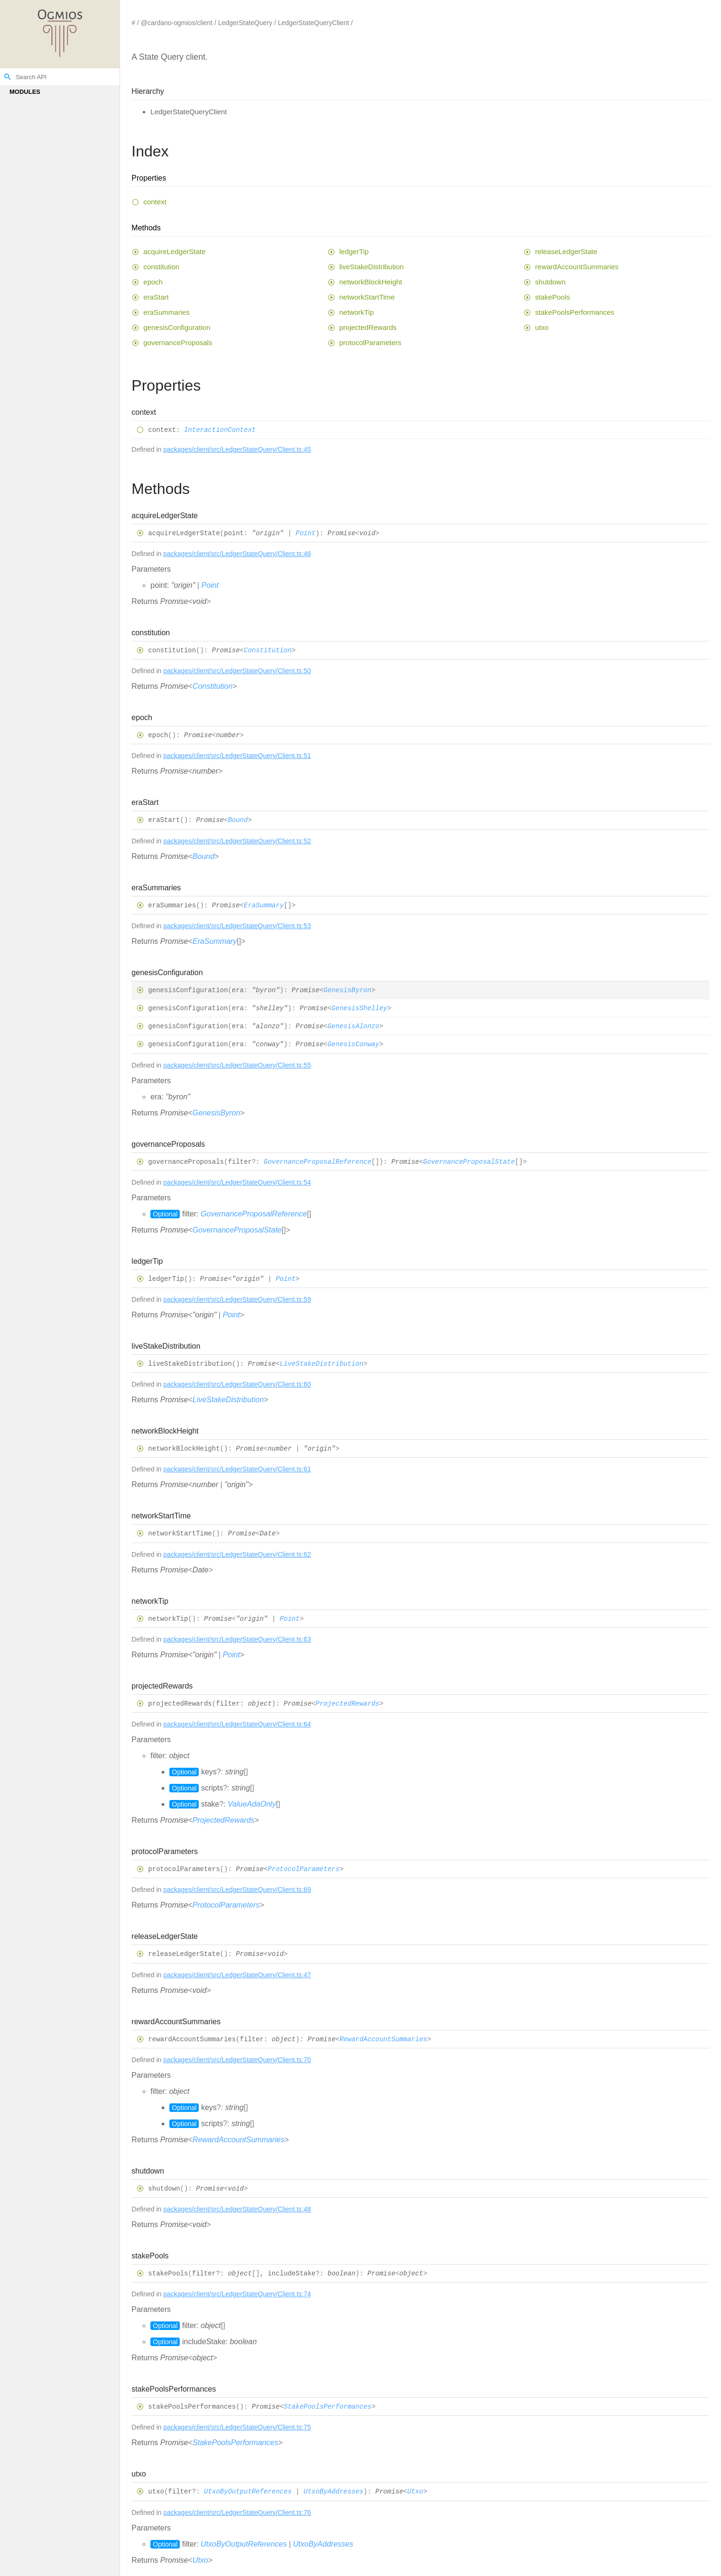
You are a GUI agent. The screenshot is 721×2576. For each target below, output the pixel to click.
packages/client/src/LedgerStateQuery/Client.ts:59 (237, 1299)
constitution (161, 267)
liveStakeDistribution (371, 267)
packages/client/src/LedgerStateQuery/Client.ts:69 (237, 1889)
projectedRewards (368, 327)
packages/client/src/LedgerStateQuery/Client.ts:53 (237, 926)
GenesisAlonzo (353, 1026)
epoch (153, 282)
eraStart (155, 297)
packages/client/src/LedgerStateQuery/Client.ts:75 (237, 2427)
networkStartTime (367, 297)
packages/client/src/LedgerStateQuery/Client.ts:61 (237, 1469)
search (7, 77)
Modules (24, 91)
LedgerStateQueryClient (313, 23)
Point (305, 533)
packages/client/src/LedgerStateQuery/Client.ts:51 (237, 755)
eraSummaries (166, 312)
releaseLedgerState (566, 251)
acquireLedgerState (174, 251)
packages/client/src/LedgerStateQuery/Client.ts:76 (237, 2512)
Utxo (415, 2492)
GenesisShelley (360, 1008)
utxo (541, 327)
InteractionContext (220, 430)
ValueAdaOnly (252, 1804)
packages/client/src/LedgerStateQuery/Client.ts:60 (237, 1384)
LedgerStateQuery (245, 23)
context (154, 202)
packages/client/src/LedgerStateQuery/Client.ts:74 (237, 2294)
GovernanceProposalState (469, 1162)
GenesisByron (347, 990)
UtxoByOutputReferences (248, 2492)
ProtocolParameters (303, 1869)
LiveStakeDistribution (321, 1364)
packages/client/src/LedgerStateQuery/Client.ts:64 (237, 1724)
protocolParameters (370, 342)
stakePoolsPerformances (574, 312)
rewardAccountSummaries (577, 267)
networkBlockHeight (370, 282)
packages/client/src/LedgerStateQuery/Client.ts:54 (237, 1182)
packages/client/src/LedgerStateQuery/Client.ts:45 (237, 449)
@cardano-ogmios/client (177, 23)
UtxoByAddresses (333, 2492)
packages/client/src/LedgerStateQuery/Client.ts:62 (237, 1554)
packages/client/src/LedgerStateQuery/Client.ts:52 (237, 841)
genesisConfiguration (176, 327)
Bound (238, 820)
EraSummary (264, 905)
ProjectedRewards (347, 1704)
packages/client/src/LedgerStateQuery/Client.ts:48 (237, 2209)
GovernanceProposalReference (317, 1162)
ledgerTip (354, 251)
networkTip (356, 312)
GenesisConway (353, 1045)
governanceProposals (177, 342)
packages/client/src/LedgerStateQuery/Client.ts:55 (237, 1065)
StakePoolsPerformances (327, 2407)
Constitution (268, 650)
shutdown (550, 282)
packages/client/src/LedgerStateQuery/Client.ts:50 (237, 671)
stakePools (552, 297)
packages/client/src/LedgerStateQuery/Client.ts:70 (237, 2060)
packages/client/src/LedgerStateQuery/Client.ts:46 (237, 553)
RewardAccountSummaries (383, 2039)
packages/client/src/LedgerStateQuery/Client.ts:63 (237, 1639)
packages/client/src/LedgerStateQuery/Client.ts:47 (237, 1975)
